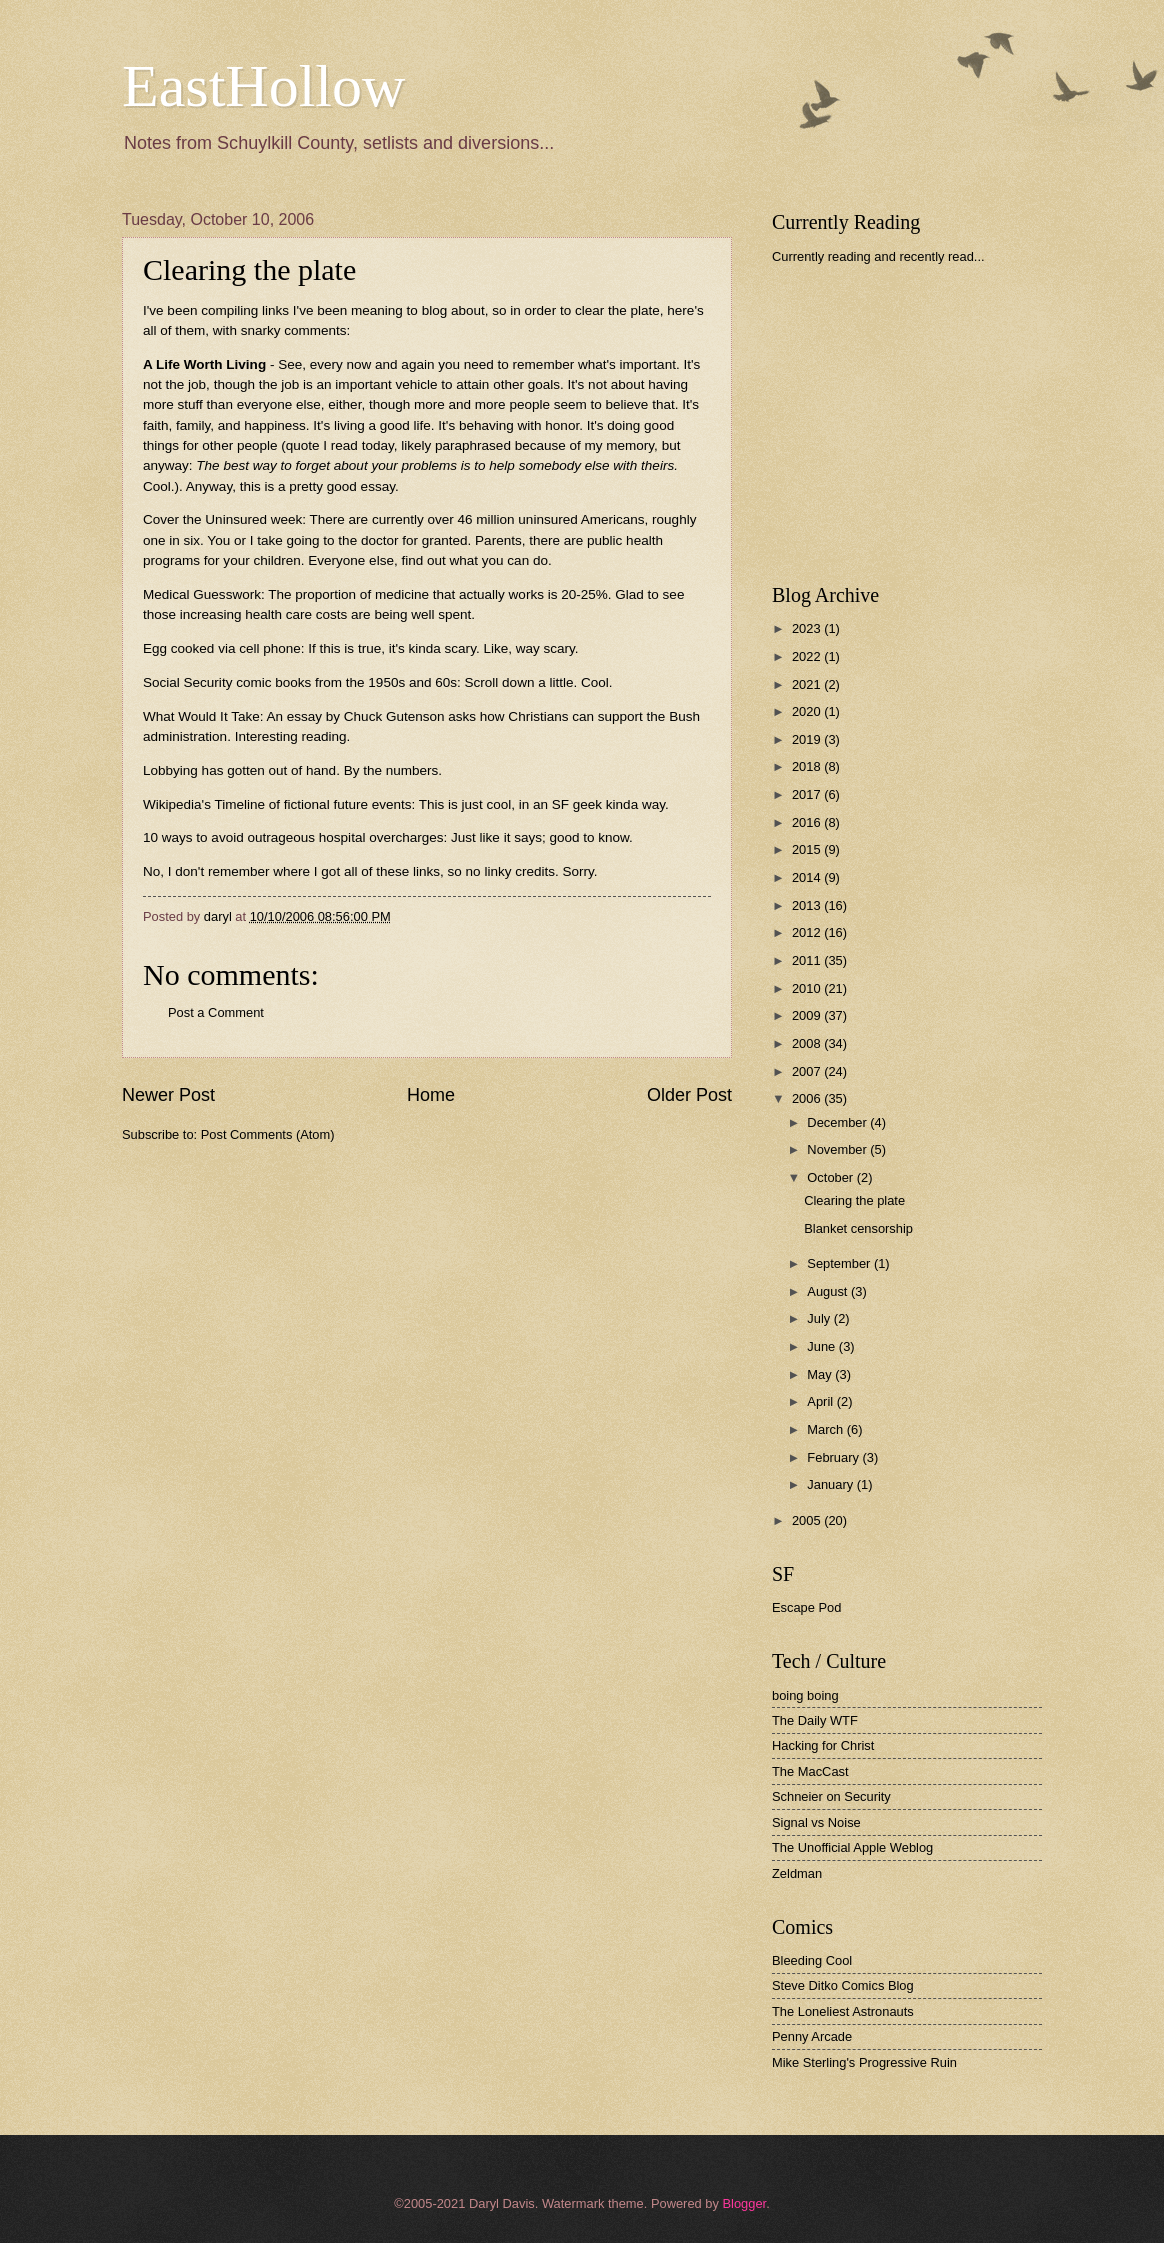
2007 (808, 1071)
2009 (808, 1015)
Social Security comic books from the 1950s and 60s (300, 682)
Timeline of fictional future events (312, 804)
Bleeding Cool (812, 1960)
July (820, 1318)
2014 (808, 877)
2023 (808, 628)
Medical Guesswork (202, 594)
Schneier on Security (831, 1796)
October (831, 1177)
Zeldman (797, 1873)
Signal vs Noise (816, 1822)
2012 (808, 932)
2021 (808, 684)
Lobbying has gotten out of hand (239, 770)
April (821, 1401)
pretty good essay (342, 486)
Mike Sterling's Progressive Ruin (864, 2062)
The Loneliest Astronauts (843, 2011)
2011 (808, 960)
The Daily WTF (815, 1720)
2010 (808, 988)
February (834, 1457)
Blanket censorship (858, 1228)
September (840, 1263)
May (821, 1374)
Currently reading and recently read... (878, 256)
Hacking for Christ (823, 1745)
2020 (808, 711)
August (829, 1291)
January (831, 1484)
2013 (808, 905)
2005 (808, 1520)
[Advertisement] (922, 424)
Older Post (689, 1095)
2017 (808, 794)
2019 (808, 739)
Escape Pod (806, 1607)
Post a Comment (216, 1012)
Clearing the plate (854, 1200)
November (838, 1149)
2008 (808, 1043)
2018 (808, 766)
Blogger (744, 2203)
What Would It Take (201, 716)
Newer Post (168, 1095)
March (826, 1429)
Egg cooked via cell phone (222, 648)
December (838, 1122)
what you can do (499, 560)
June (823, 1346)
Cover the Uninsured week (222, 519)
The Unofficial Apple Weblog (852, 1847)
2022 (808, 656)
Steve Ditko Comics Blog (843, 1985)
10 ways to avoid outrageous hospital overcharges (293, 837)
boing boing (805, 1695)
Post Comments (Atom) (268, 1134)
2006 (808, 1098)
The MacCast (810, 1771)
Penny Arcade (812, 2036)
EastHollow (263, 86)
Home (431, 1095)
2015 (808, 849)
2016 (808, 822)
